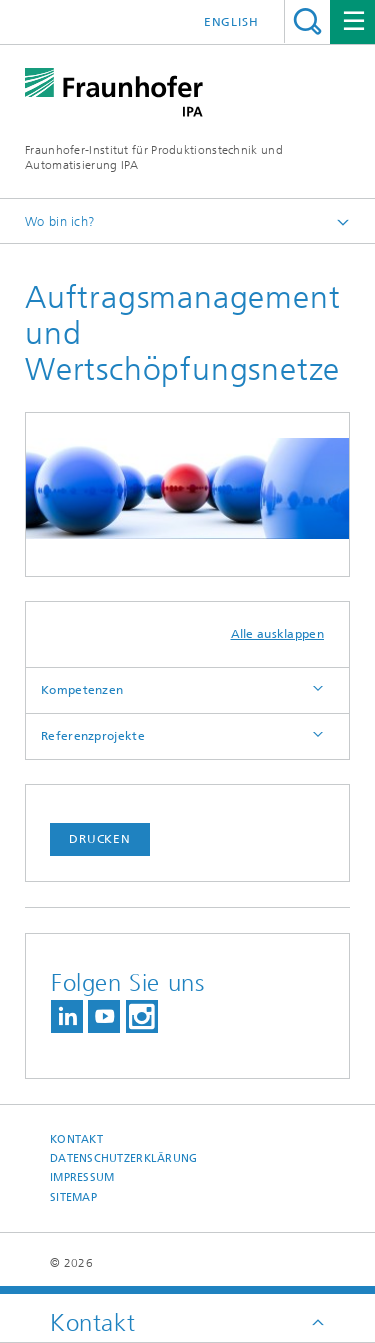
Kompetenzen (82, 690)
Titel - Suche (307, 21)
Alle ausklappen (278, 634)
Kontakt (76, 1139)
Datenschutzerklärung (124, 1158)
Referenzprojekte (93, 736)
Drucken (100, 839)
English (231, 22)
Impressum (82, 1177)
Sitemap (73, 1197)
